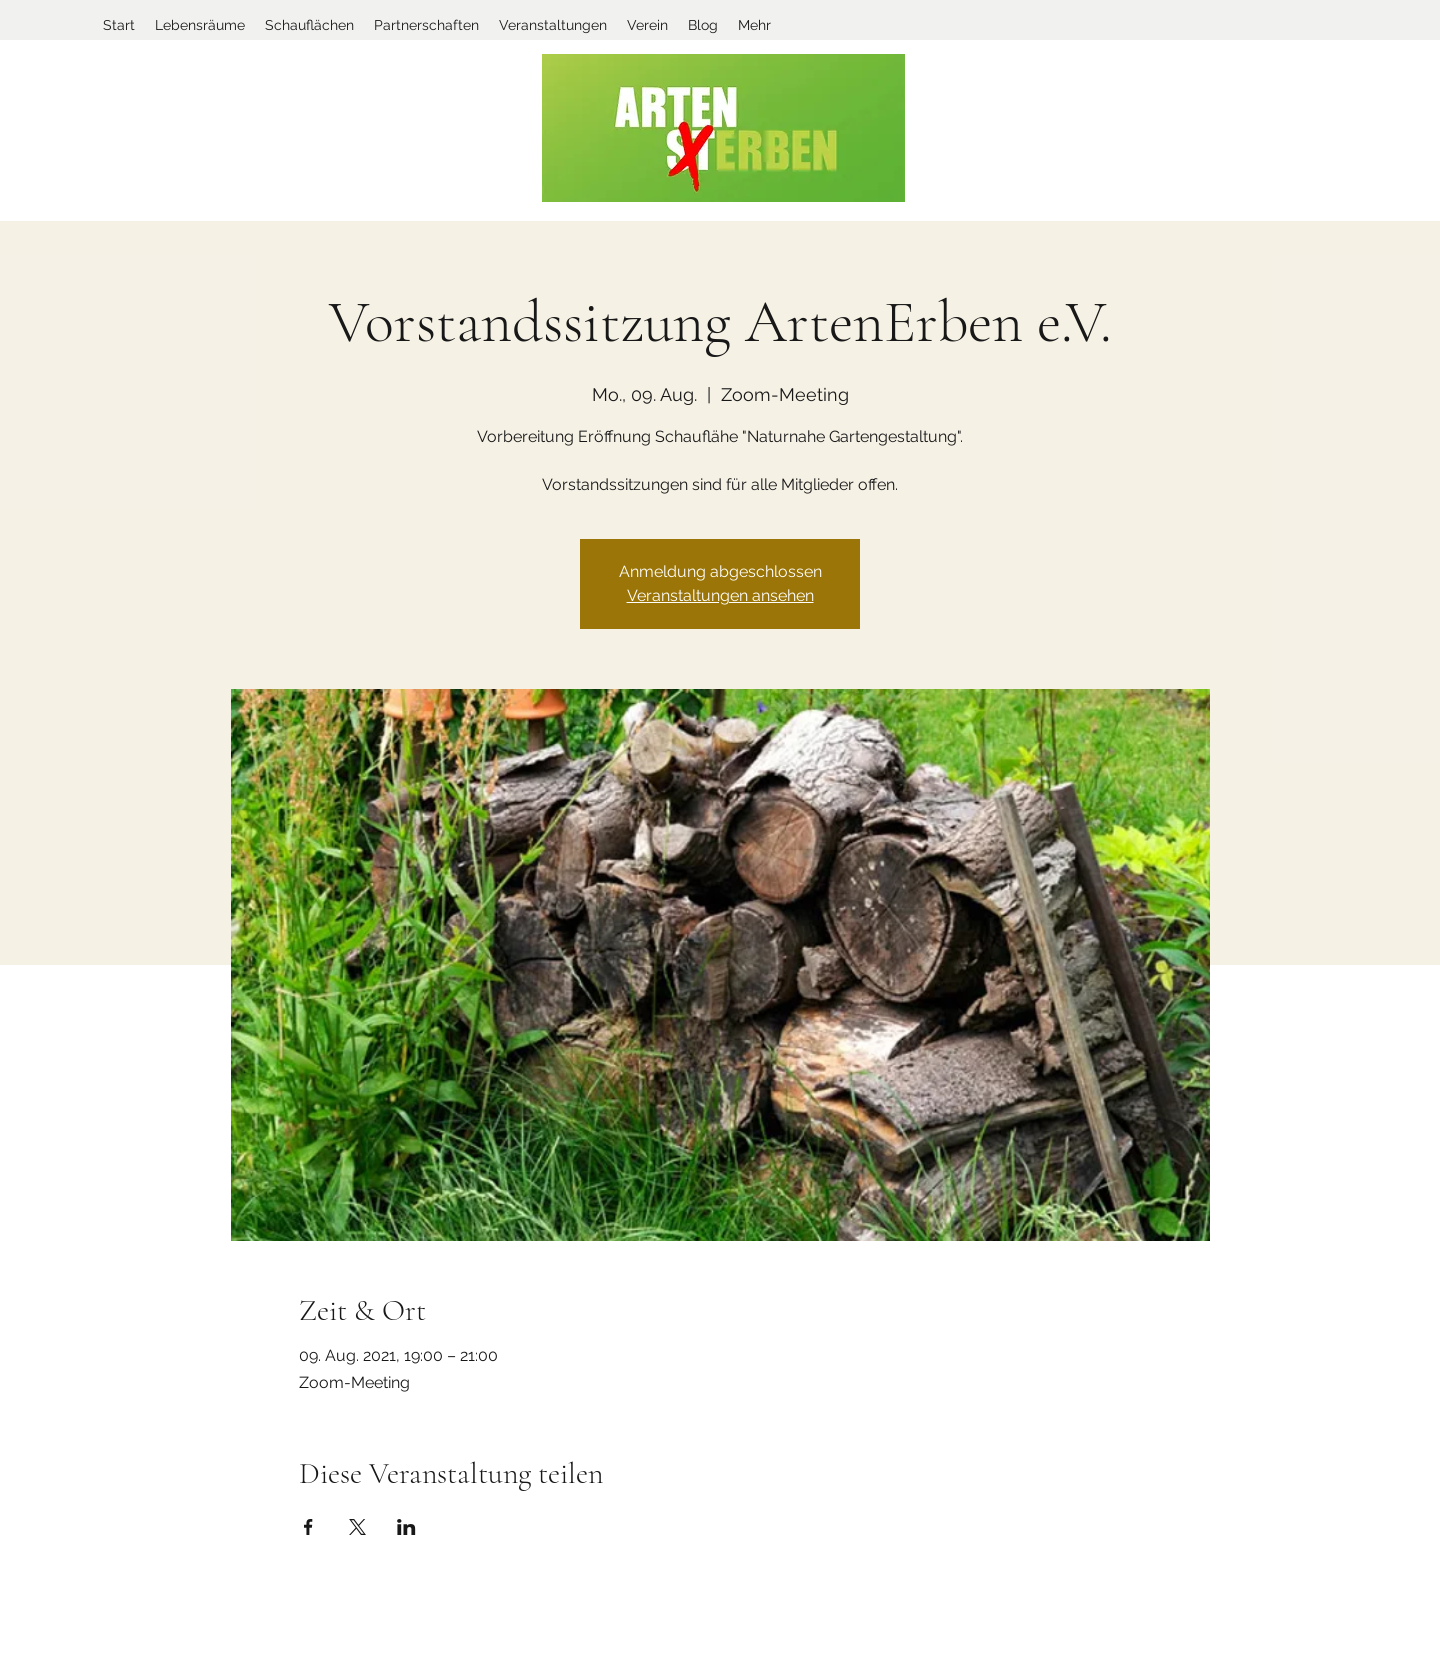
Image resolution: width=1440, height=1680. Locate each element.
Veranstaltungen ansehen (720, 595)
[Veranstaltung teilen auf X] (357, 1527)
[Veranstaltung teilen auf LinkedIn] (406, 1527)
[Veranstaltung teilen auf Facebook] (308, 1527)
